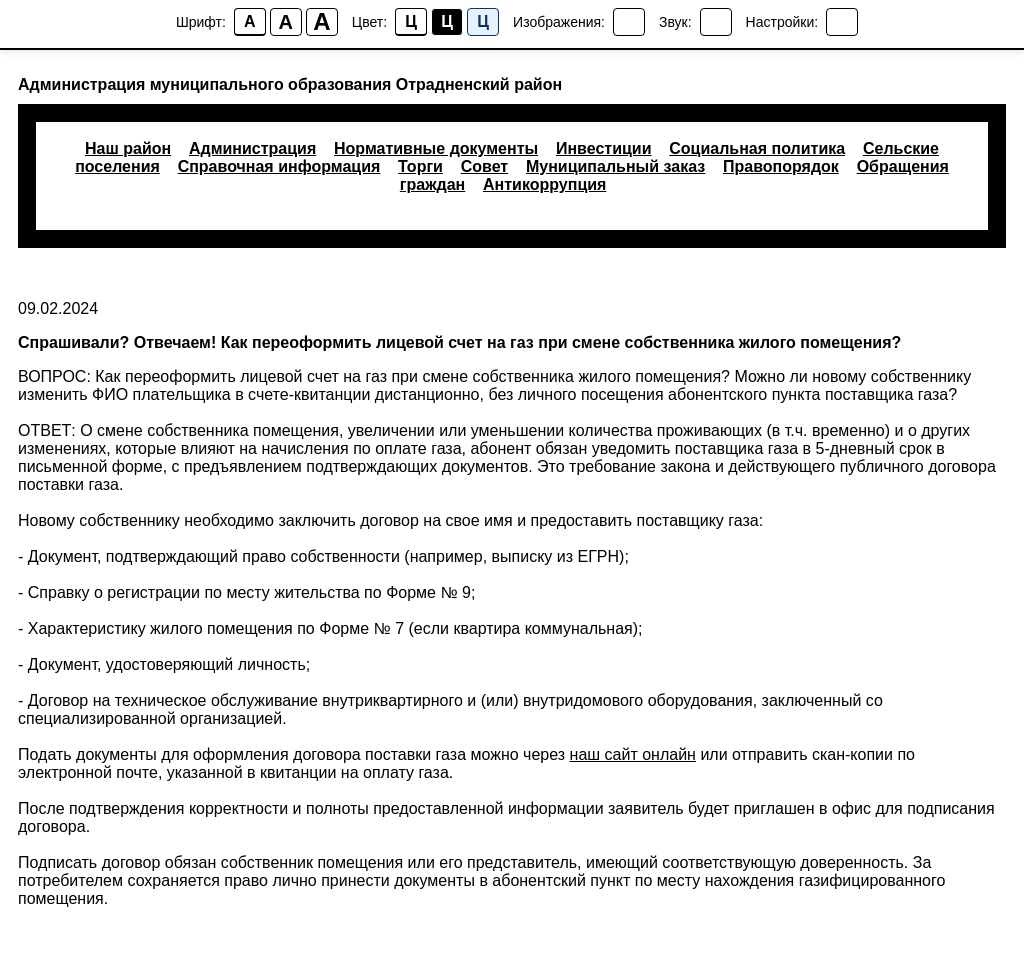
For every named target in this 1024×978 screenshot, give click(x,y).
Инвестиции (604, 148)
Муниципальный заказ (615, 166)
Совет (484, 166)
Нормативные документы (436, 148)
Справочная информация (279, 166)
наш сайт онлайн (633, 754)
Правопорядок (781, 166)
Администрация (252, 148)
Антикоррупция (544, 184)
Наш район (128, 148)
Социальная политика (757, 148)
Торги (420, 166)
